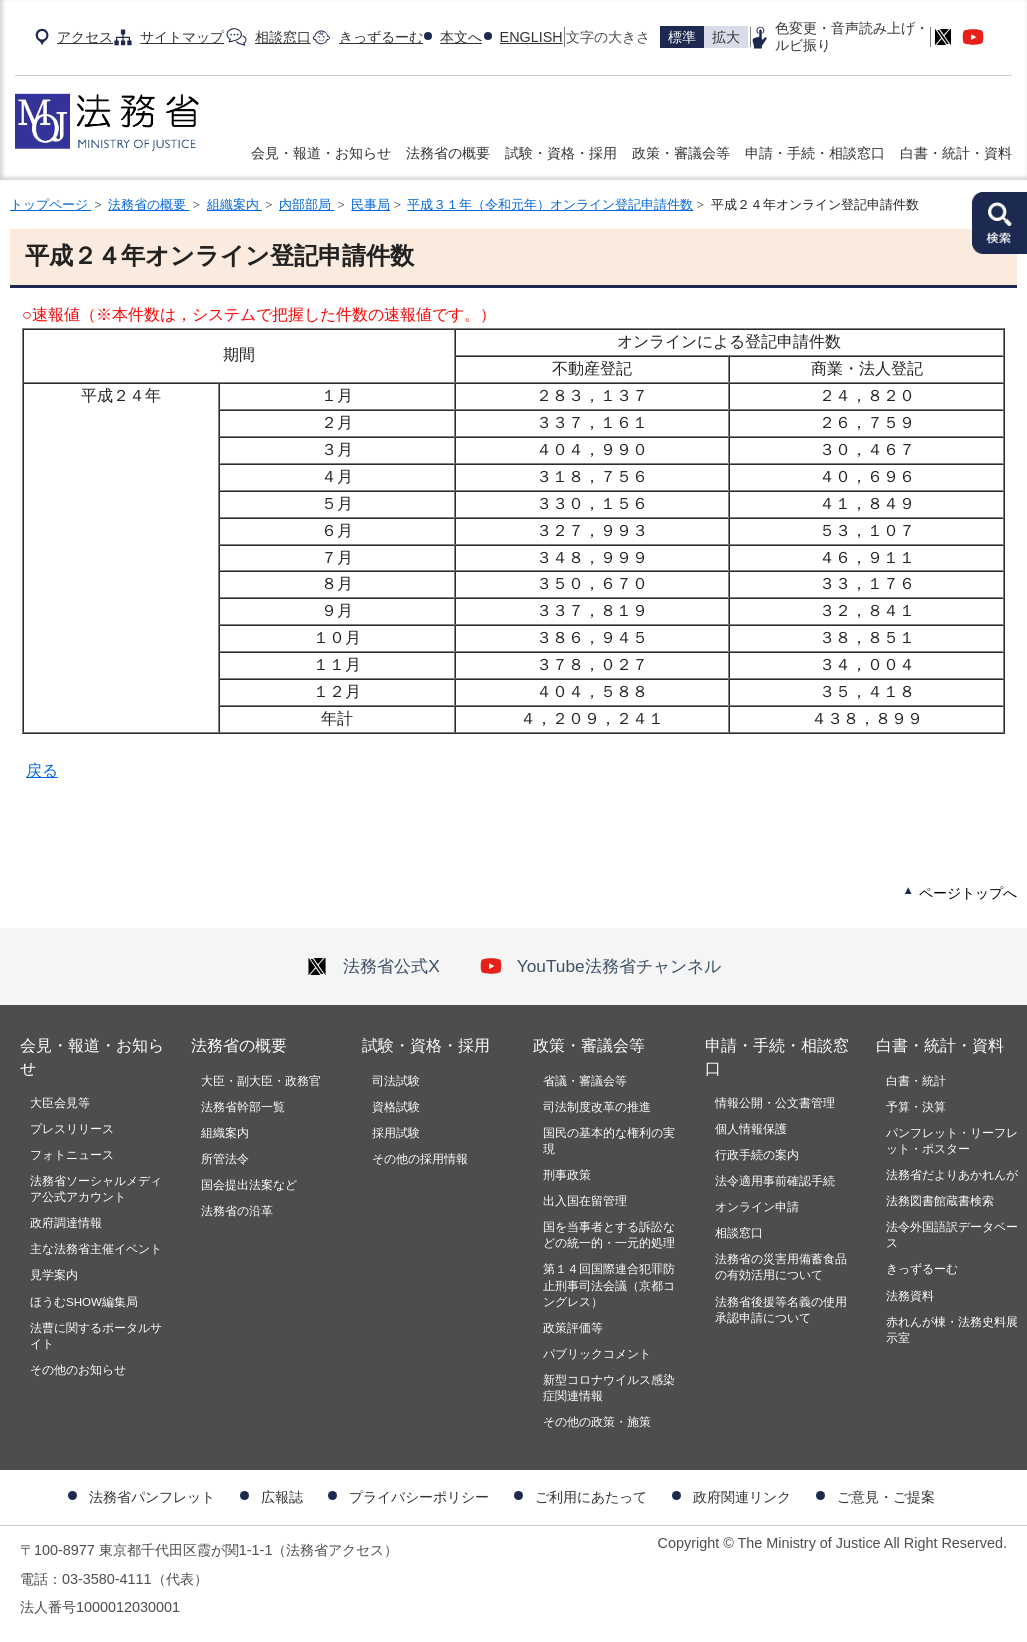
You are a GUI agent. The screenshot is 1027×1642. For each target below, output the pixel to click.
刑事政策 (567, 1175)
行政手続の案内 (757, 1155)
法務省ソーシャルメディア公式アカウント (96, 1189)
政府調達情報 (66, 1223)
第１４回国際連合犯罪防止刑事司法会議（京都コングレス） (609, 1285)
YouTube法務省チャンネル (600, 966)
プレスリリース (72, 1129)
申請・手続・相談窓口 (815, 153)
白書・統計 (916, 1081)
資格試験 (396, 1107)
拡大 (726, 37)
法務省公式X (373, 966)
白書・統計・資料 (956, 153)
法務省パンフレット (152, 1497)
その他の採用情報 (420, 1159)
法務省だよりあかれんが (952, 1175)
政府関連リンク (742, 1497)
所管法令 (225, 1159)
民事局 (370, 204)
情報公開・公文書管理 (775, 1103)
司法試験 (396, 1081)
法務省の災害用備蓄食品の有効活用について (781, 1267)
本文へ (461, 37)
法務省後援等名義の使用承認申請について (781, 1310)
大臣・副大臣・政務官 (261, 1081)
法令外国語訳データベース (952, 1235)
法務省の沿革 (237, 1211)
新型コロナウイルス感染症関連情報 (609, 1388)
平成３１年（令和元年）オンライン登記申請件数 (550, 204)
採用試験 (396, 1133)
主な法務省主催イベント (96, 1249)
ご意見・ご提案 (886, 1497)
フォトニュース (72, 1155)
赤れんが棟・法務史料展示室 (952, 1330)
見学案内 (54, 1275)
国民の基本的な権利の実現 (609, 1141)
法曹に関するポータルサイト (96, 1336)
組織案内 (234, 204)
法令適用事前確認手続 (775, 1181)
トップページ (50, 204)
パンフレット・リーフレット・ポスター (952, 1141)
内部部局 (306, 204)
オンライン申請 (757, 1207)
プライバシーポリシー (419, 1497)
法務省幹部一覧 (243, 1107)
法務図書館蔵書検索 (940, 1201)
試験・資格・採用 (561, 153)
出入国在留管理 (585, 1201)
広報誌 (282, 1497)
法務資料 (910, 1296)
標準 (682, 37)
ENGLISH (531, 37)
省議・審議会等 (585, 1081)
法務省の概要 (448, 153)
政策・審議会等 (681, 153)
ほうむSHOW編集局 (84, 1302)
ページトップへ (968, 893)
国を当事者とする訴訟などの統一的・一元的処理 (609, 1235)
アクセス (85, 37)
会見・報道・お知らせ (321, 153)
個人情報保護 (751, 1129)
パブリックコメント (597, 1354)
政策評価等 (573, 1328)
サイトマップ (182, 37)
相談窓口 (283, 37)
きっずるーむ (381, 37)
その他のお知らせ (78, 1370)
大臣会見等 (60, 1103)
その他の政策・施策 (597, 1422)
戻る (42, 770)
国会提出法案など (249, 1185)
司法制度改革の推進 (597, 1107)
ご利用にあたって (591, 1497)
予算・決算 (916, 1107)
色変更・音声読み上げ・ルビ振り (852, 36)
